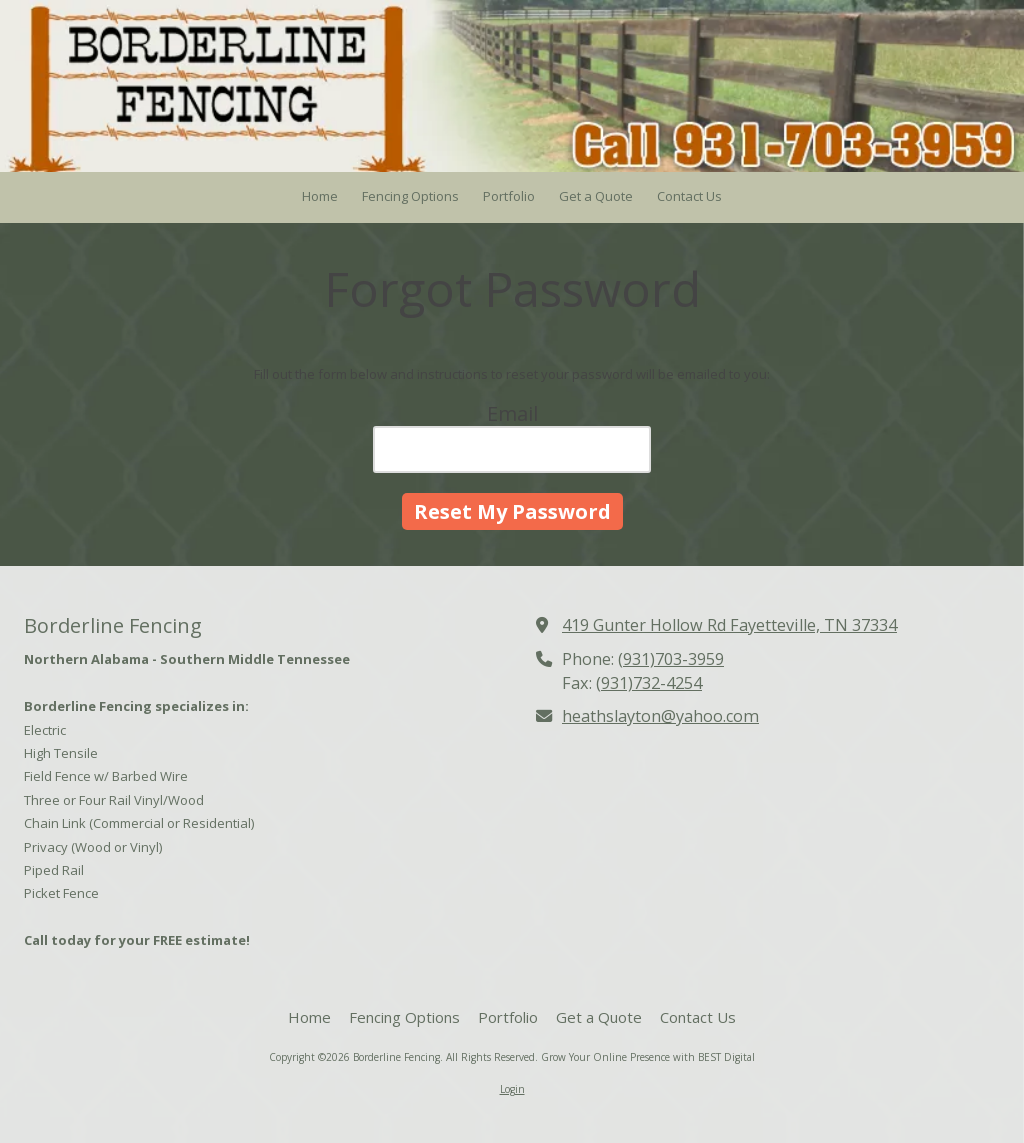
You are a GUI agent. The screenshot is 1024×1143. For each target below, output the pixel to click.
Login (512, 1089)
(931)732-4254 (649, 683)
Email (512, 413)
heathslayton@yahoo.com (660, 716)
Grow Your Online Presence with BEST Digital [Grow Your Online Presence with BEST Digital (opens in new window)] (648, 1057)
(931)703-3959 (671, 659)
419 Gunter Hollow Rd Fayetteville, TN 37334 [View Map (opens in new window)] (729, 625)
